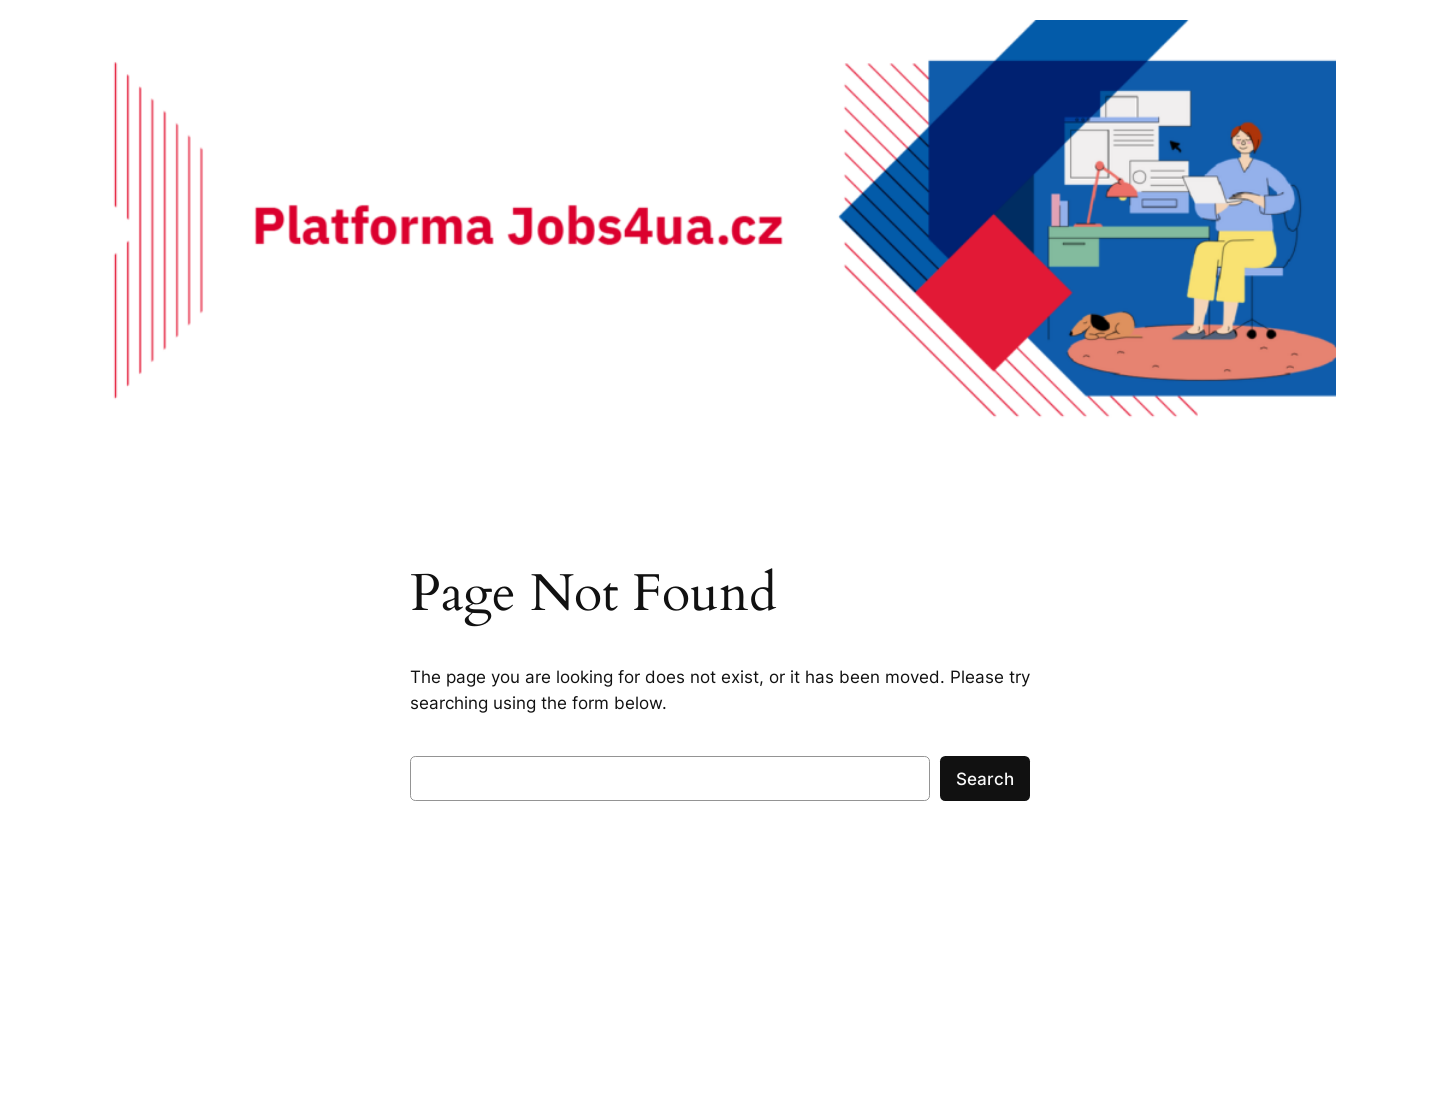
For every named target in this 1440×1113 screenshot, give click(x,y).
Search (985, 779)
